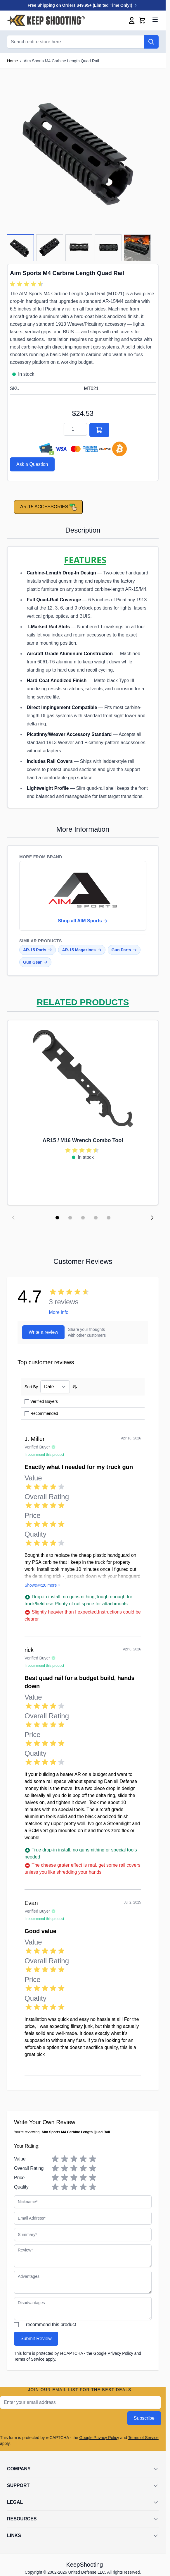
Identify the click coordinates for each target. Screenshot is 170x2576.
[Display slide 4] (95, 1217)
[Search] (151, 42)
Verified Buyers (44, 1401)
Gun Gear (35, 962)
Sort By (31, 1386)
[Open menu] (155, 19)
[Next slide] (152, 1217)
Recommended (44, 1413)
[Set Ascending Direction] (74, 1386)
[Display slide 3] (83, 1217)
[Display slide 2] (70, 1217)
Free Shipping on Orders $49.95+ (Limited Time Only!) (83, 5)
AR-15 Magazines (81, 950)
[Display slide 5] (108, 1217)
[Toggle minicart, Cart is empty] (142, 20)
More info (58, 1312)
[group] (27, 284)
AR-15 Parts (37, 950)
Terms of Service (29, 2359)
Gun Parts (124, 950)
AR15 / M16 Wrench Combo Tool (83, 1140)
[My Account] (131, 20)
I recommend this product (49, 2324)
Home (12, 61)
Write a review (43, 1332)
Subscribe (144, 2418)
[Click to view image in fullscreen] (83, 151)
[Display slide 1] (57, 1217)
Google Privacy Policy (113, 2353)
